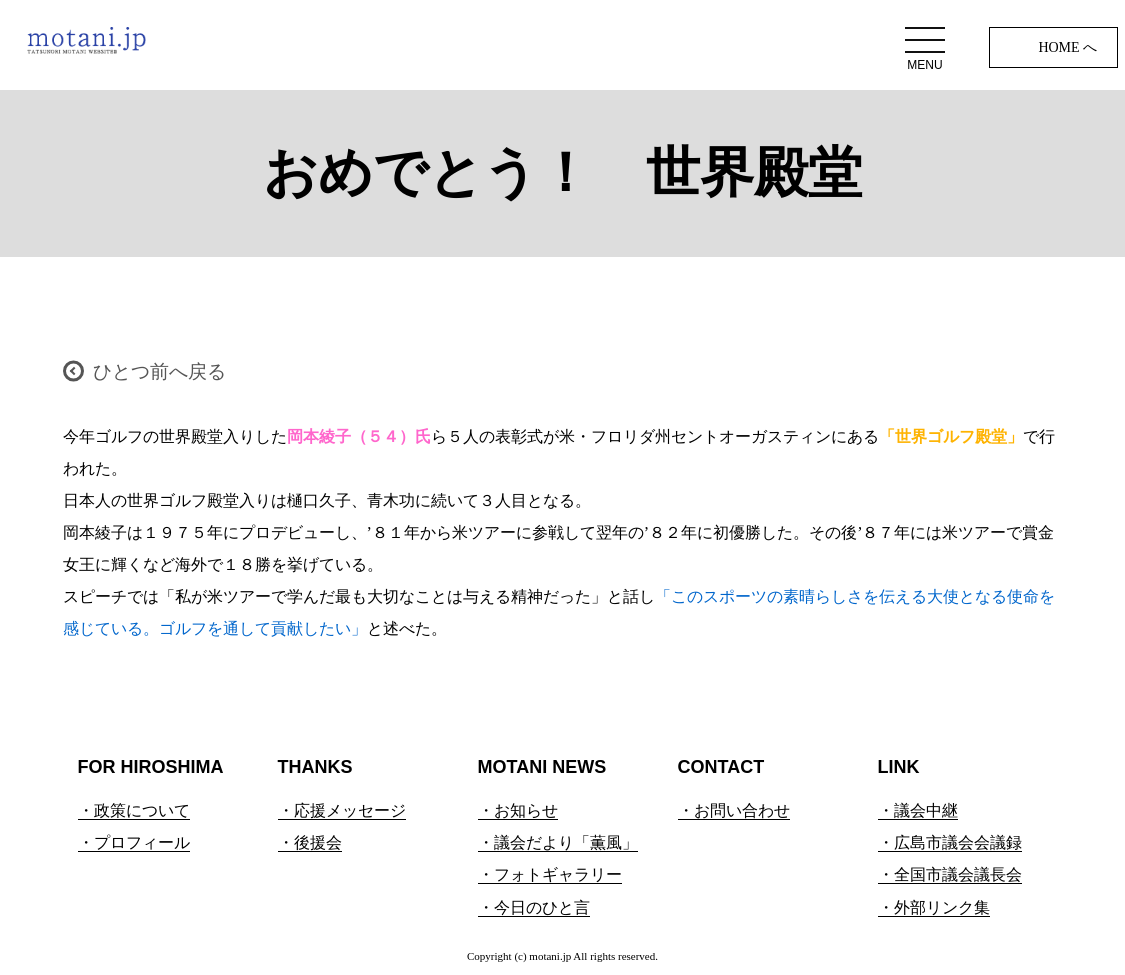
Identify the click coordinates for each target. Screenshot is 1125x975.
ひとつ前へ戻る (159, 371)
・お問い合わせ (734, 810)
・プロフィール (134, 842)
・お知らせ (518, 810)
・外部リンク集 (934, 907)
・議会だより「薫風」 (558, 842)
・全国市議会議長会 (950, 874)
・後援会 (310, 842)
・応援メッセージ (342, 810)
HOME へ (1067, 47)
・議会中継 (918, 810)
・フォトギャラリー (550, 874)
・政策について (134, 810)
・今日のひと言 (534, 907)
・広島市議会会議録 (950, 842)
